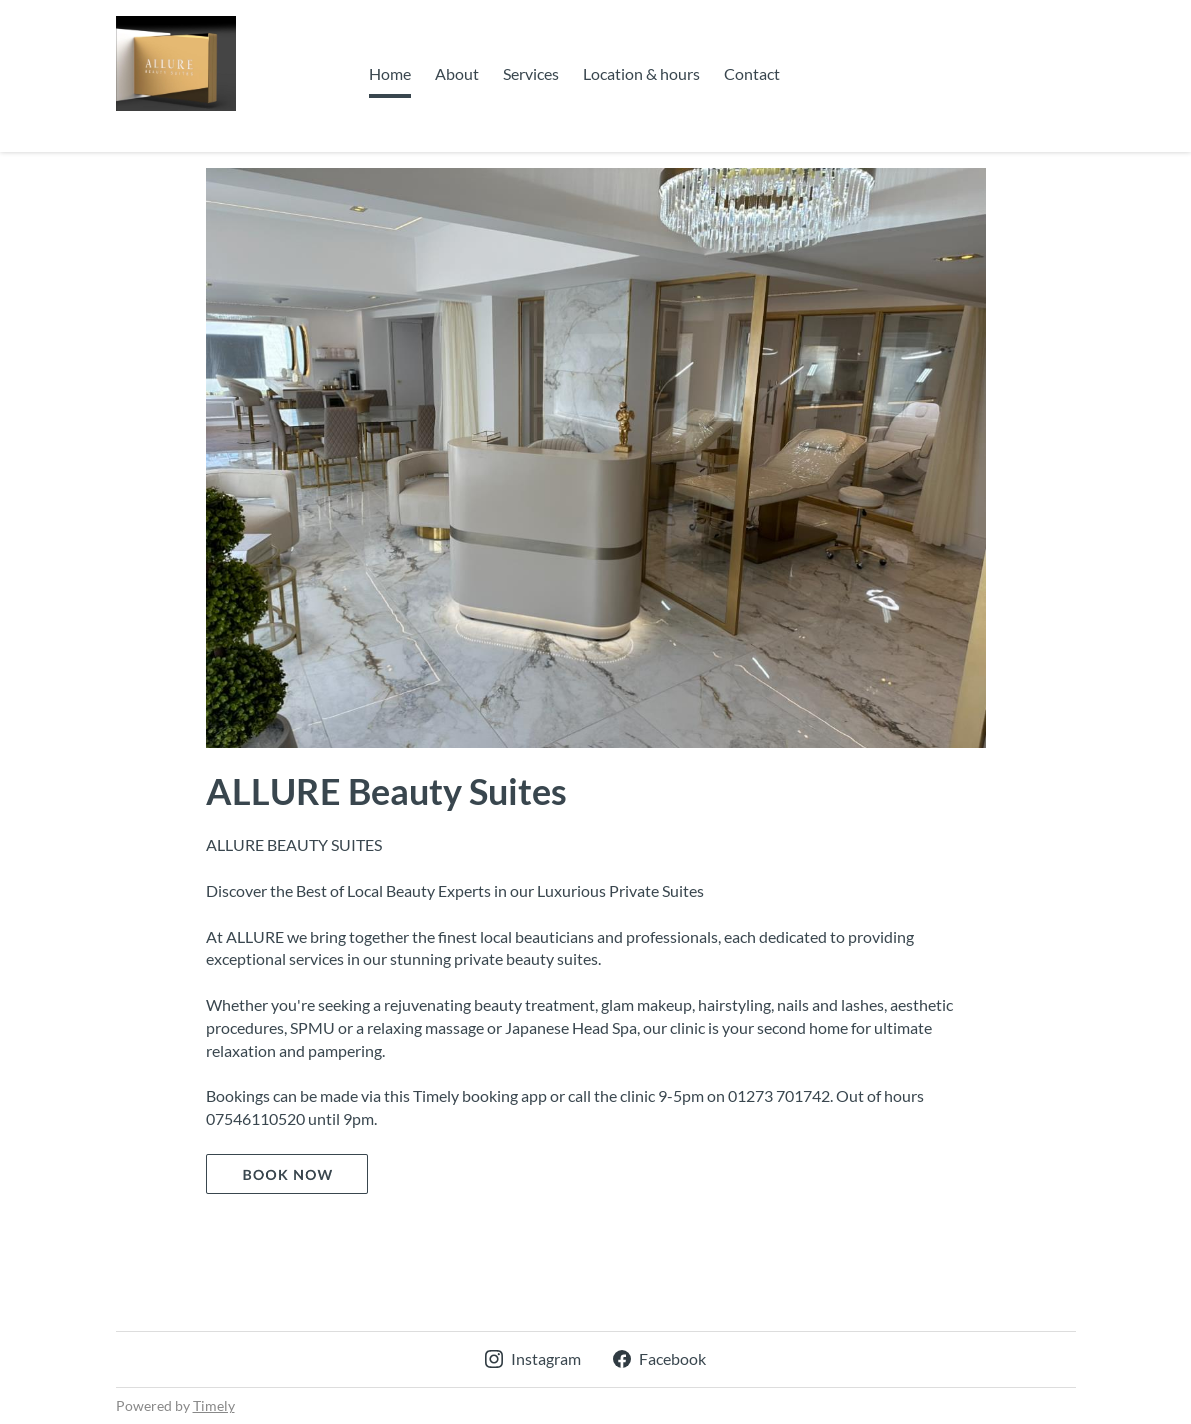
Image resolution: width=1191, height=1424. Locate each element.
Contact (752, 73)
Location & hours (641, 73)
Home (390, 73)
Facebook (659, 1358)
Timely (214, 1405)
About (457, 73)
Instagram (533, 1358)
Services (531, 73)
